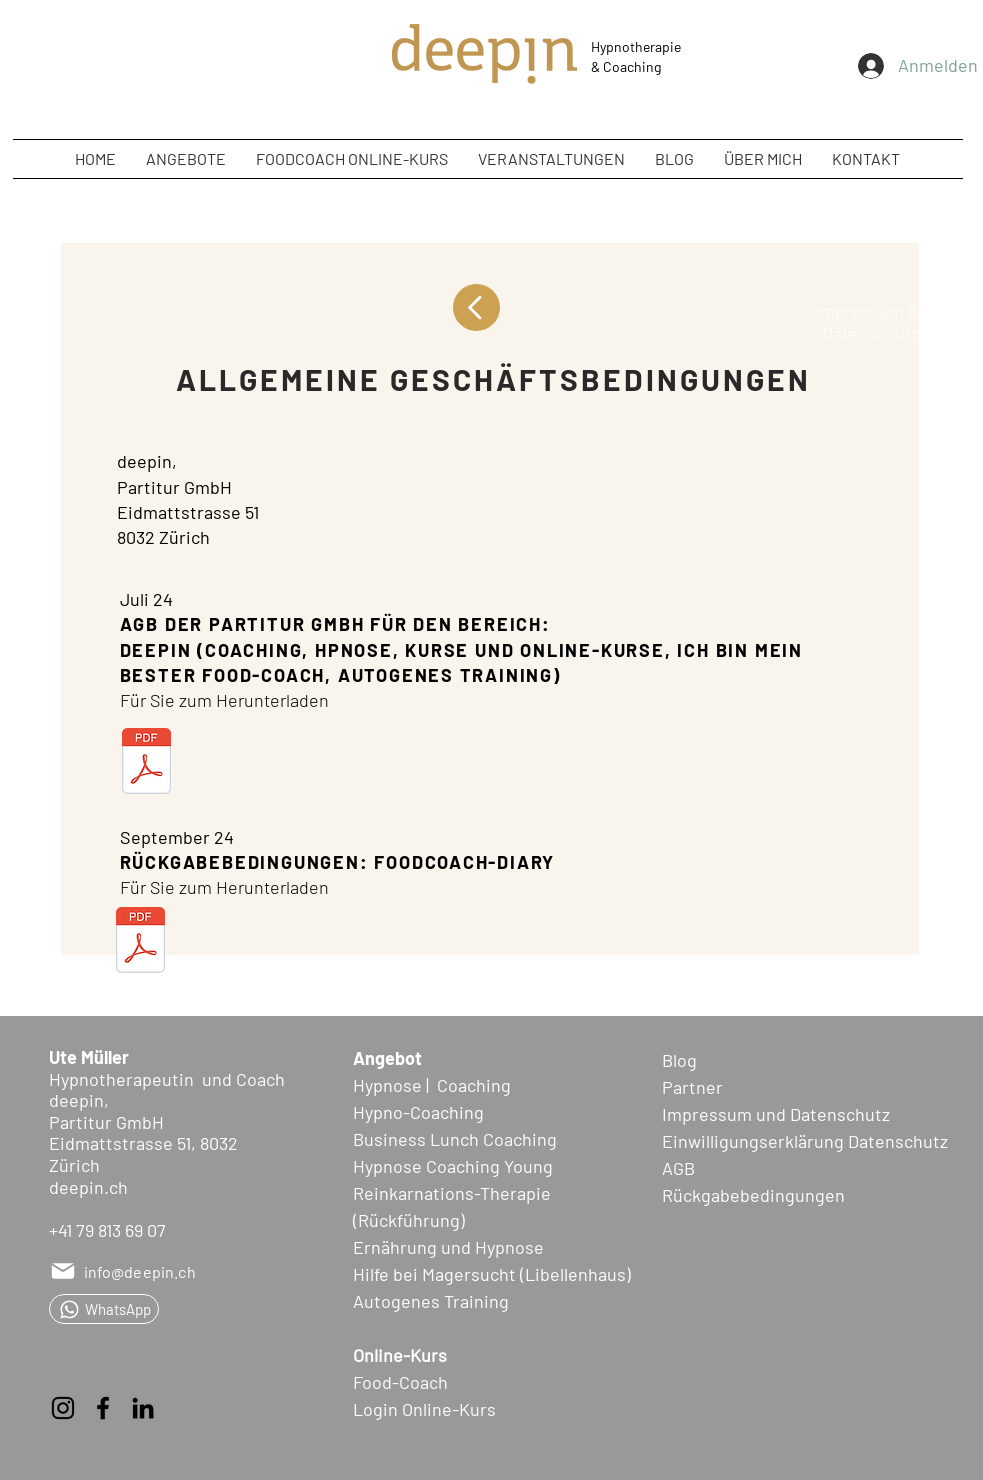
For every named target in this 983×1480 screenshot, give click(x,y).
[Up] (476, 307)
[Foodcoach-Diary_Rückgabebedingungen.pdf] (140, 942)
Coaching (632, 66)
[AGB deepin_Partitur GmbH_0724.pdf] (146, 763)
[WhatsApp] (104, 1309)
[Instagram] (63, 1408)
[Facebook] (103, 1408)
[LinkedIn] (143, 1408)
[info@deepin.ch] (126, 1271)
